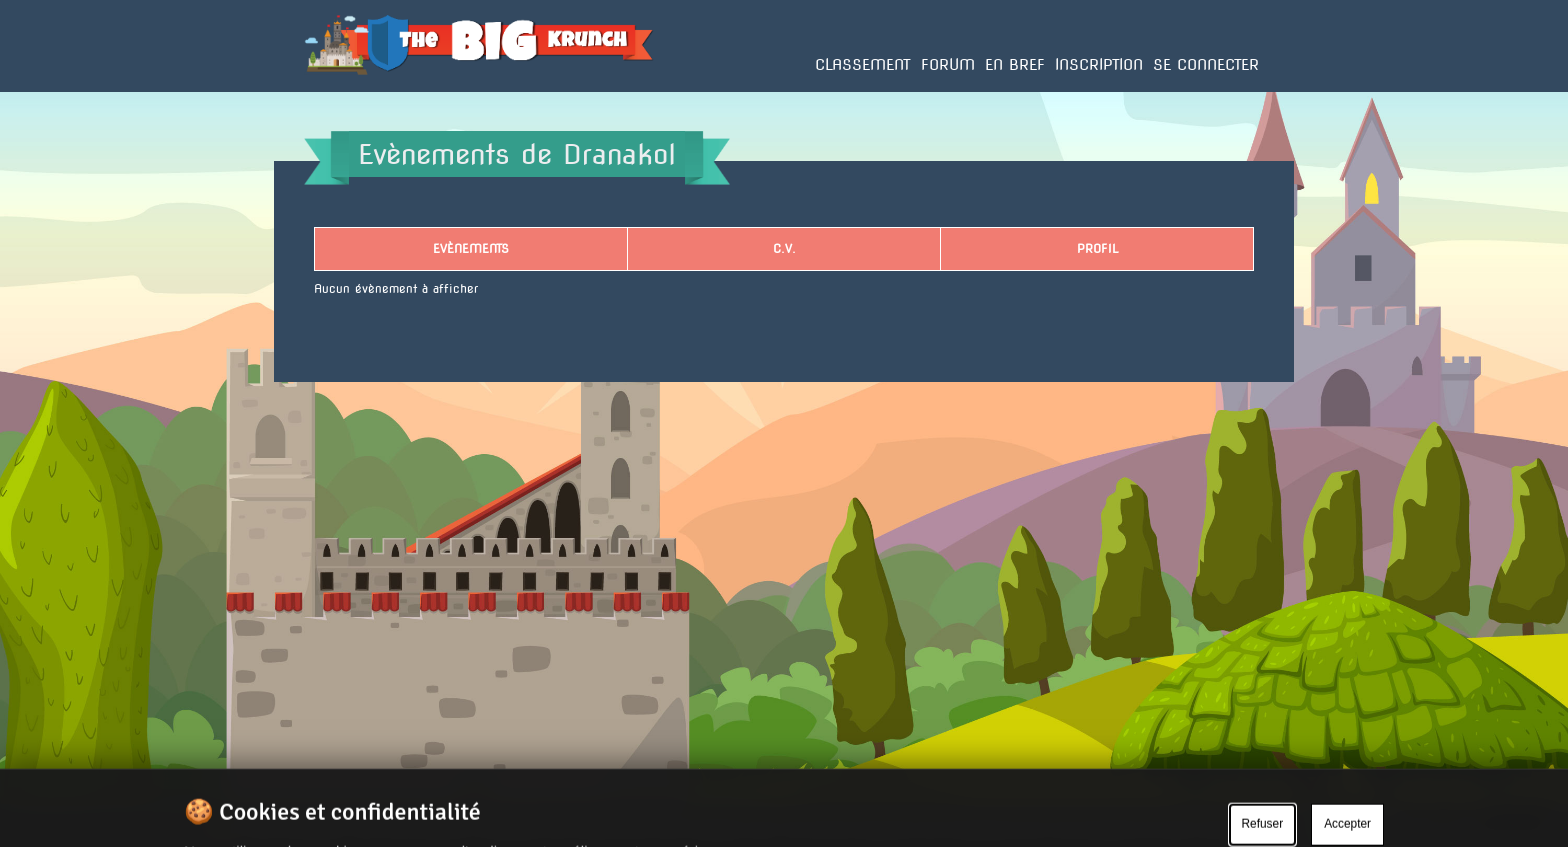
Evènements (471, 248)
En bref (1015, 65)
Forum (948, 65)
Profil (1097, 248)
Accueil (326, 91)
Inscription (1099, 65)
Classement (863, 65)
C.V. (784, 248)
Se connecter (1206, 65)
